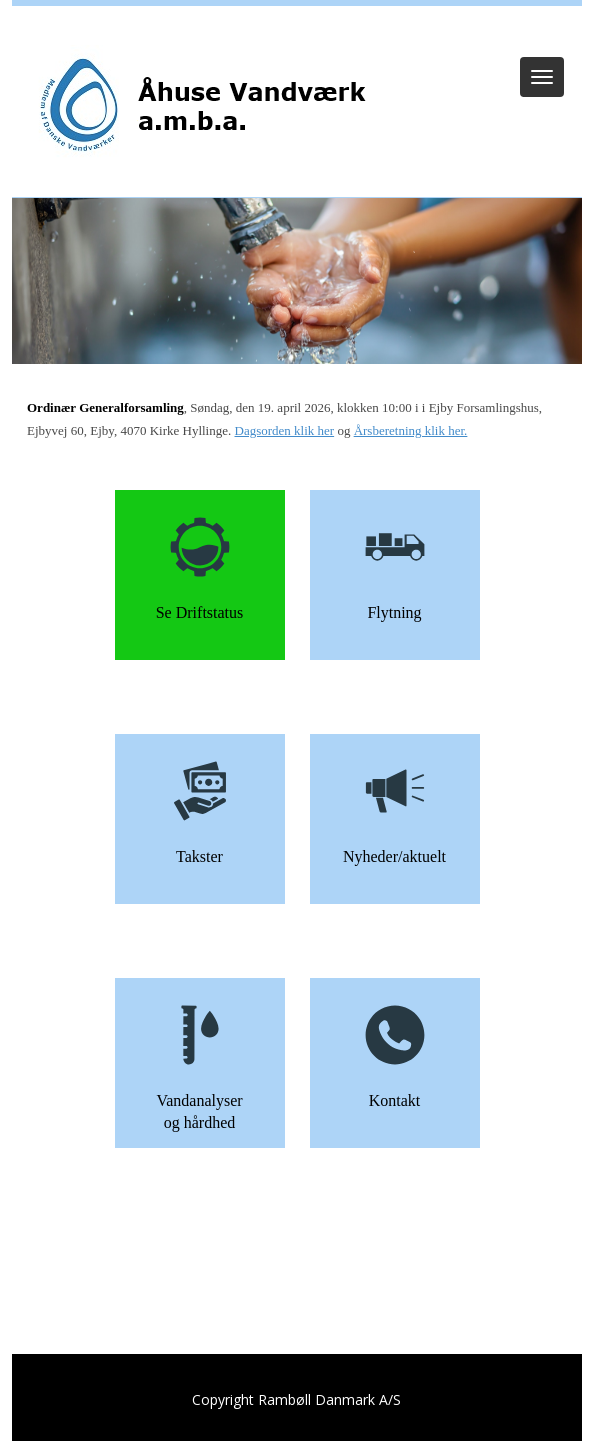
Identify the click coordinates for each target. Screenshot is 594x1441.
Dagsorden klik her (285, 430)
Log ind (297, 32)
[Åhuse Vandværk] (202, 106)
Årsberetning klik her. (411, 430)
